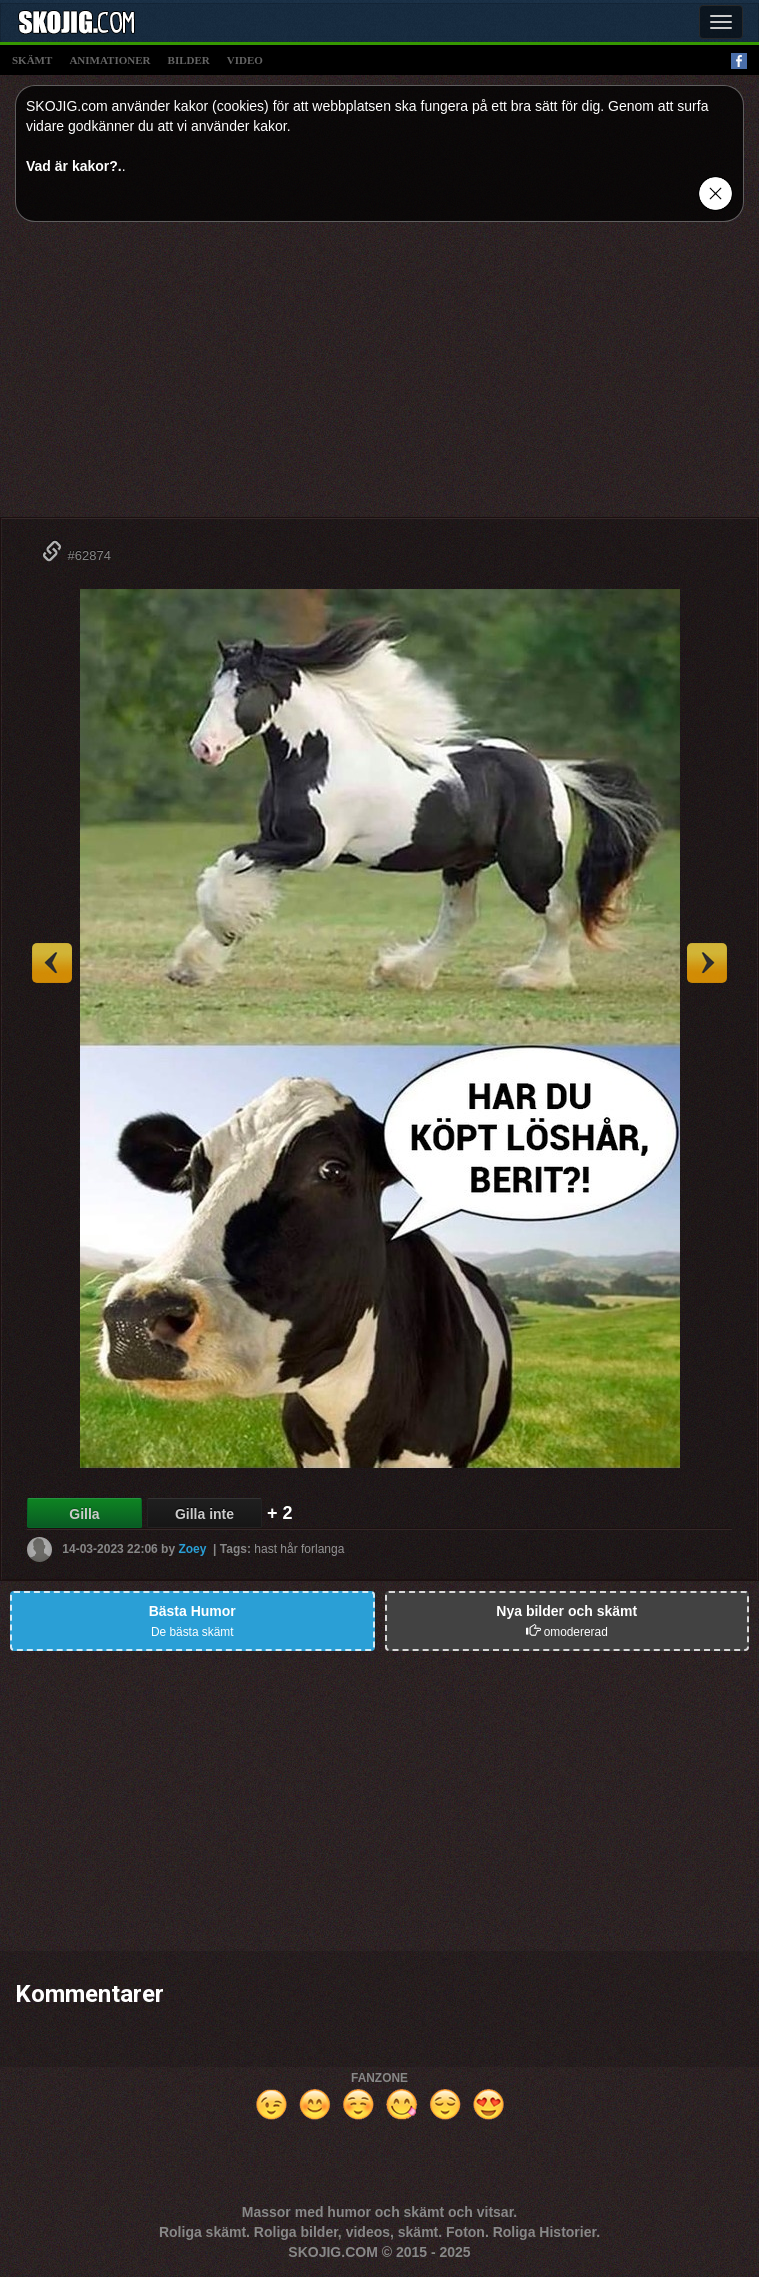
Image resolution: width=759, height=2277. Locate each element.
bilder (189, 60)
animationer (109, 60)
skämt (32, 60)
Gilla (84, 1514)
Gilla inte (204, 1514)
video (245, 60)
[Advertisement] (379, 377)
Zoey (192, 1549)
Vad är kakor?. (74, 166)
